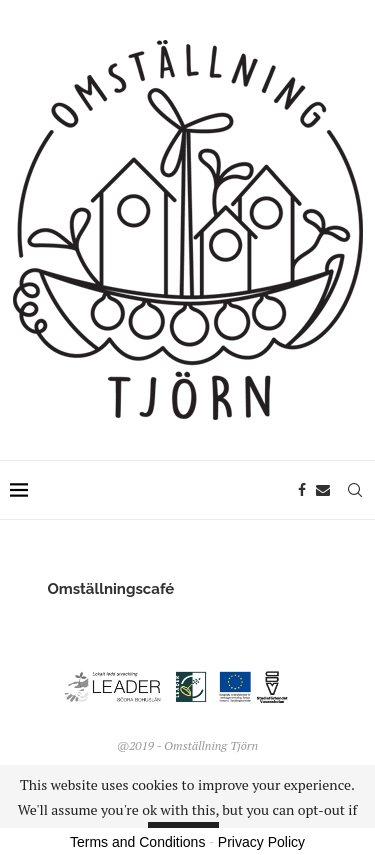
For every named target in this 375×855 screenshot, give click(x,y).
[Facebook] (302, 490)
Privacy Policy (261, 842)
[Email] (323, 490)
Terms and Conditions (137, 842)
